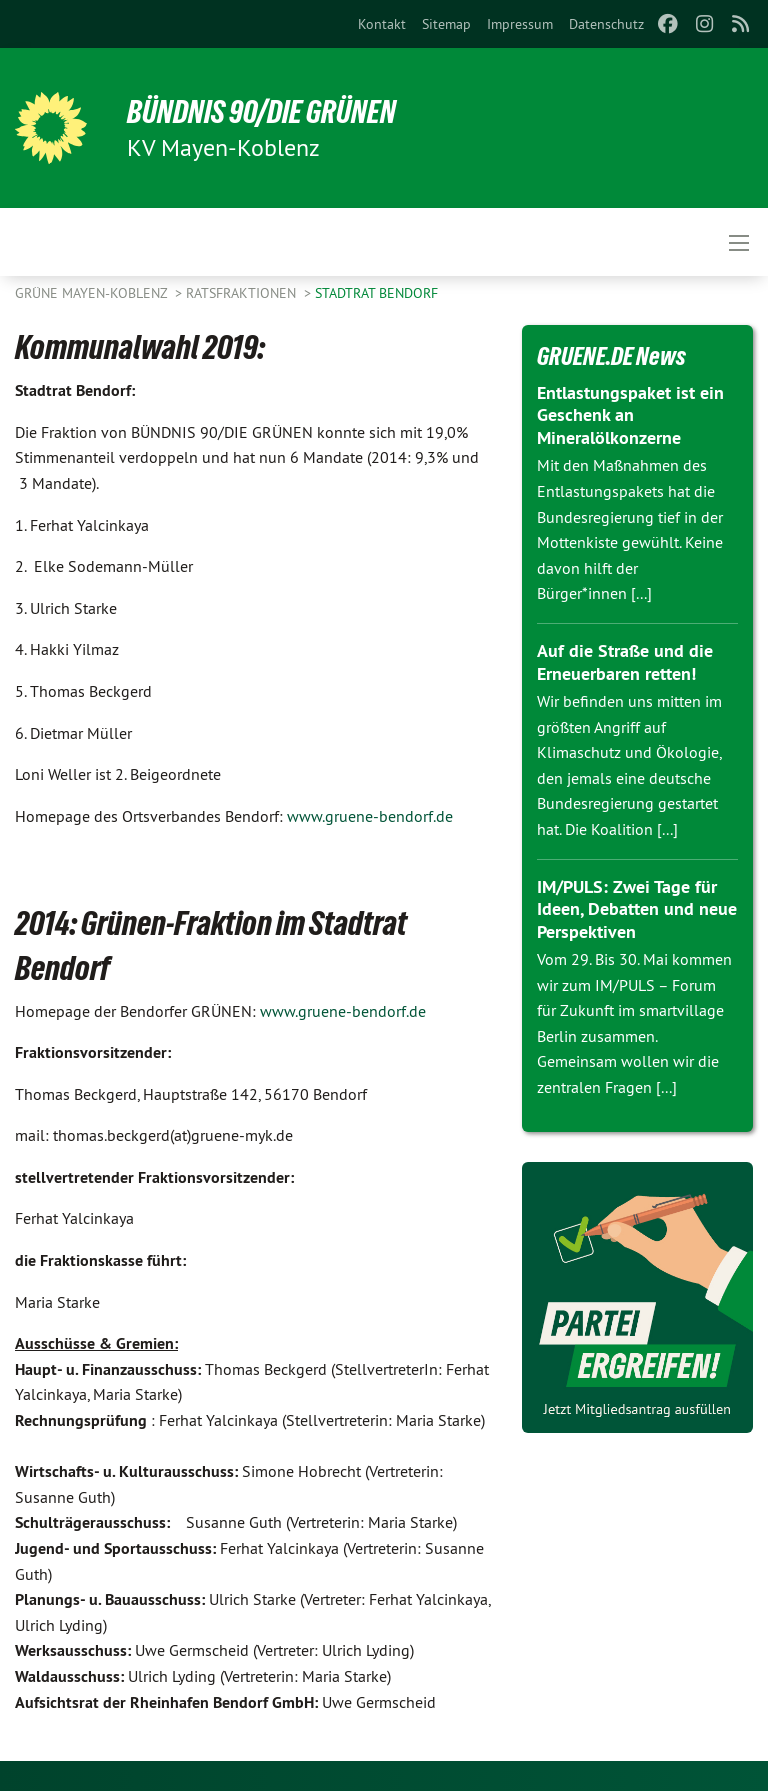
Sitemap (446, 24)
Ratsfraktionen (243, 293)
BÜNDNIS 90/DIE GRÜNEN (261, 112)
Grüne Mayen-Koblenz (93, 293)
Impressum (520, 24)
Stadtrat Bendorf (376, 293)
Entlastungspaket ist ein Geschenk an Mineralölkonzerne (630, 415)
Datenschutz (606, 24)
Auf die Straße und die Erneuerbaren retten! (625, 662)
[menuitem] (382, 24)
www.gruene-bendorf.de (370, 816)
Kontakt (382, 24)
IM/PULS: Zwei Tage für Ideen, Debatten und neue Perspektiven (637, 909)
